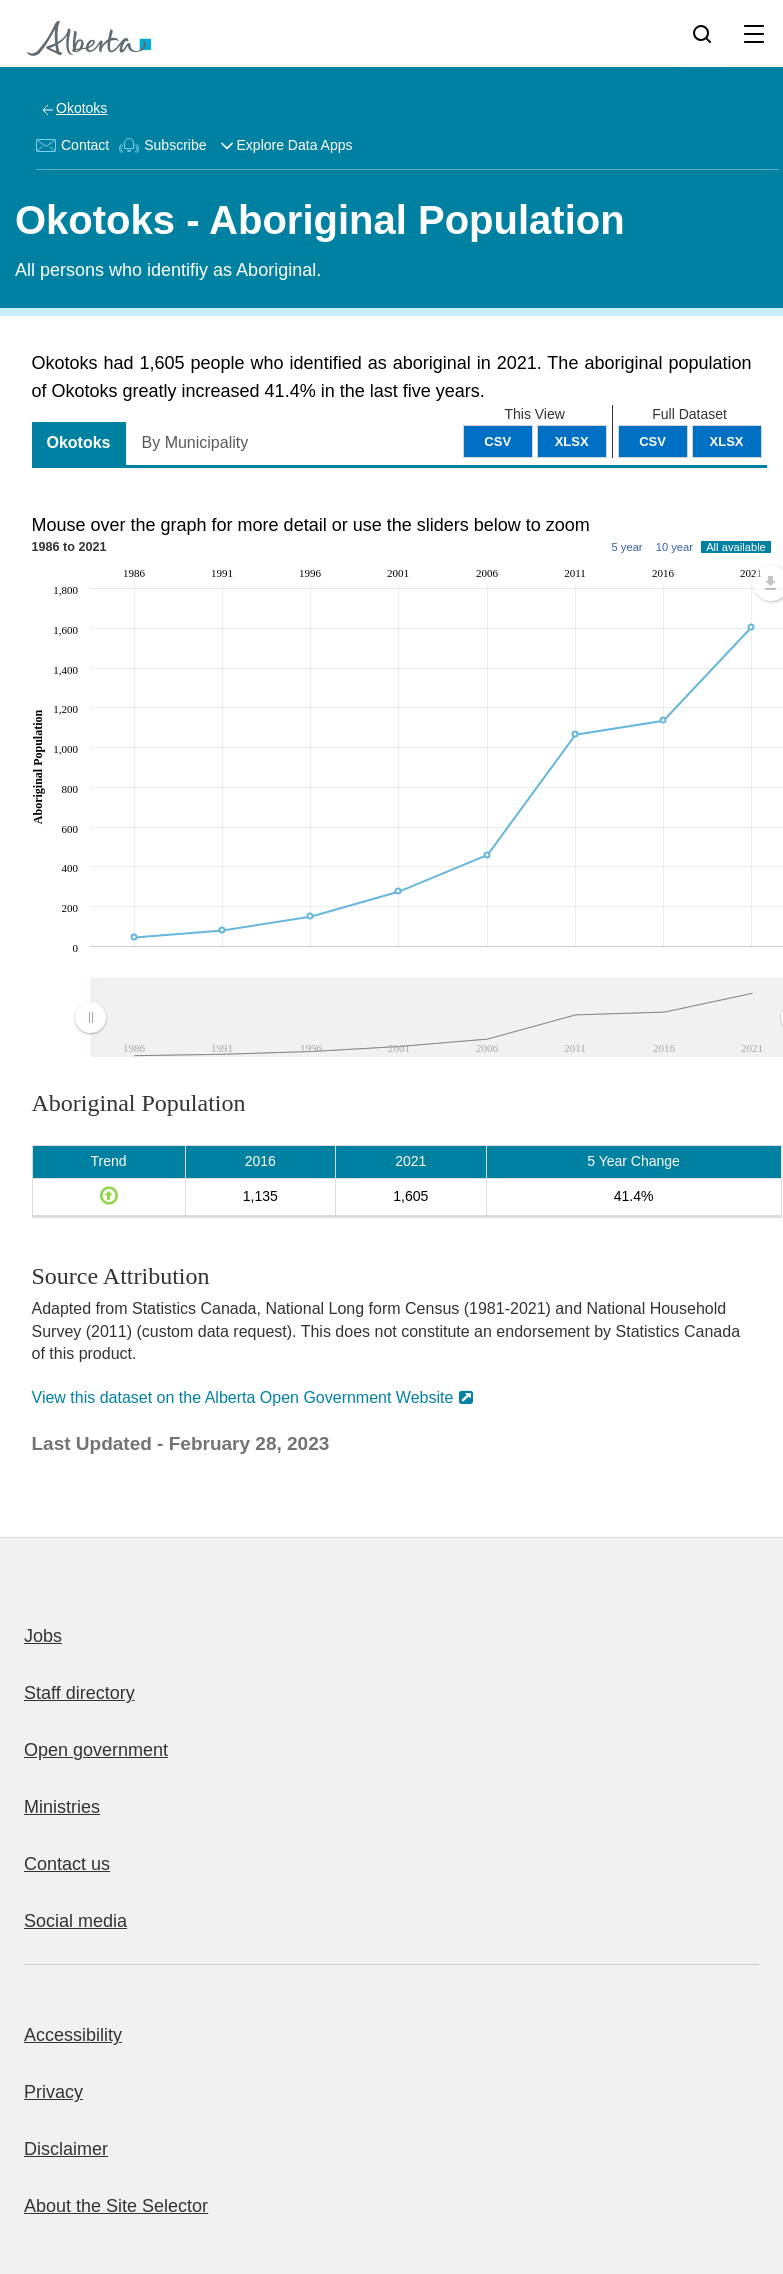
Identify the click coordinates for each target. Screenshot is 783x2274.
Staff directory (79, 1693)
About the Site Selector (116, 2206)
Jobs (43, 1636)
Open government (96, 1750)
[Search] (702, 33)
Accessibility (73, 2035)
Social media (75, 1921)
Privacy (53, 2092)
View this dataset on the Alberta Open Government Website (243, 1397)
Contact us (67, 1864)
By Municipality (195, 442)
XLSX (727, 441)
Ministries (62, 1807)
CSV (652, 441)
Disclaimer (66, 2149)
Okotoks (81, 108)
